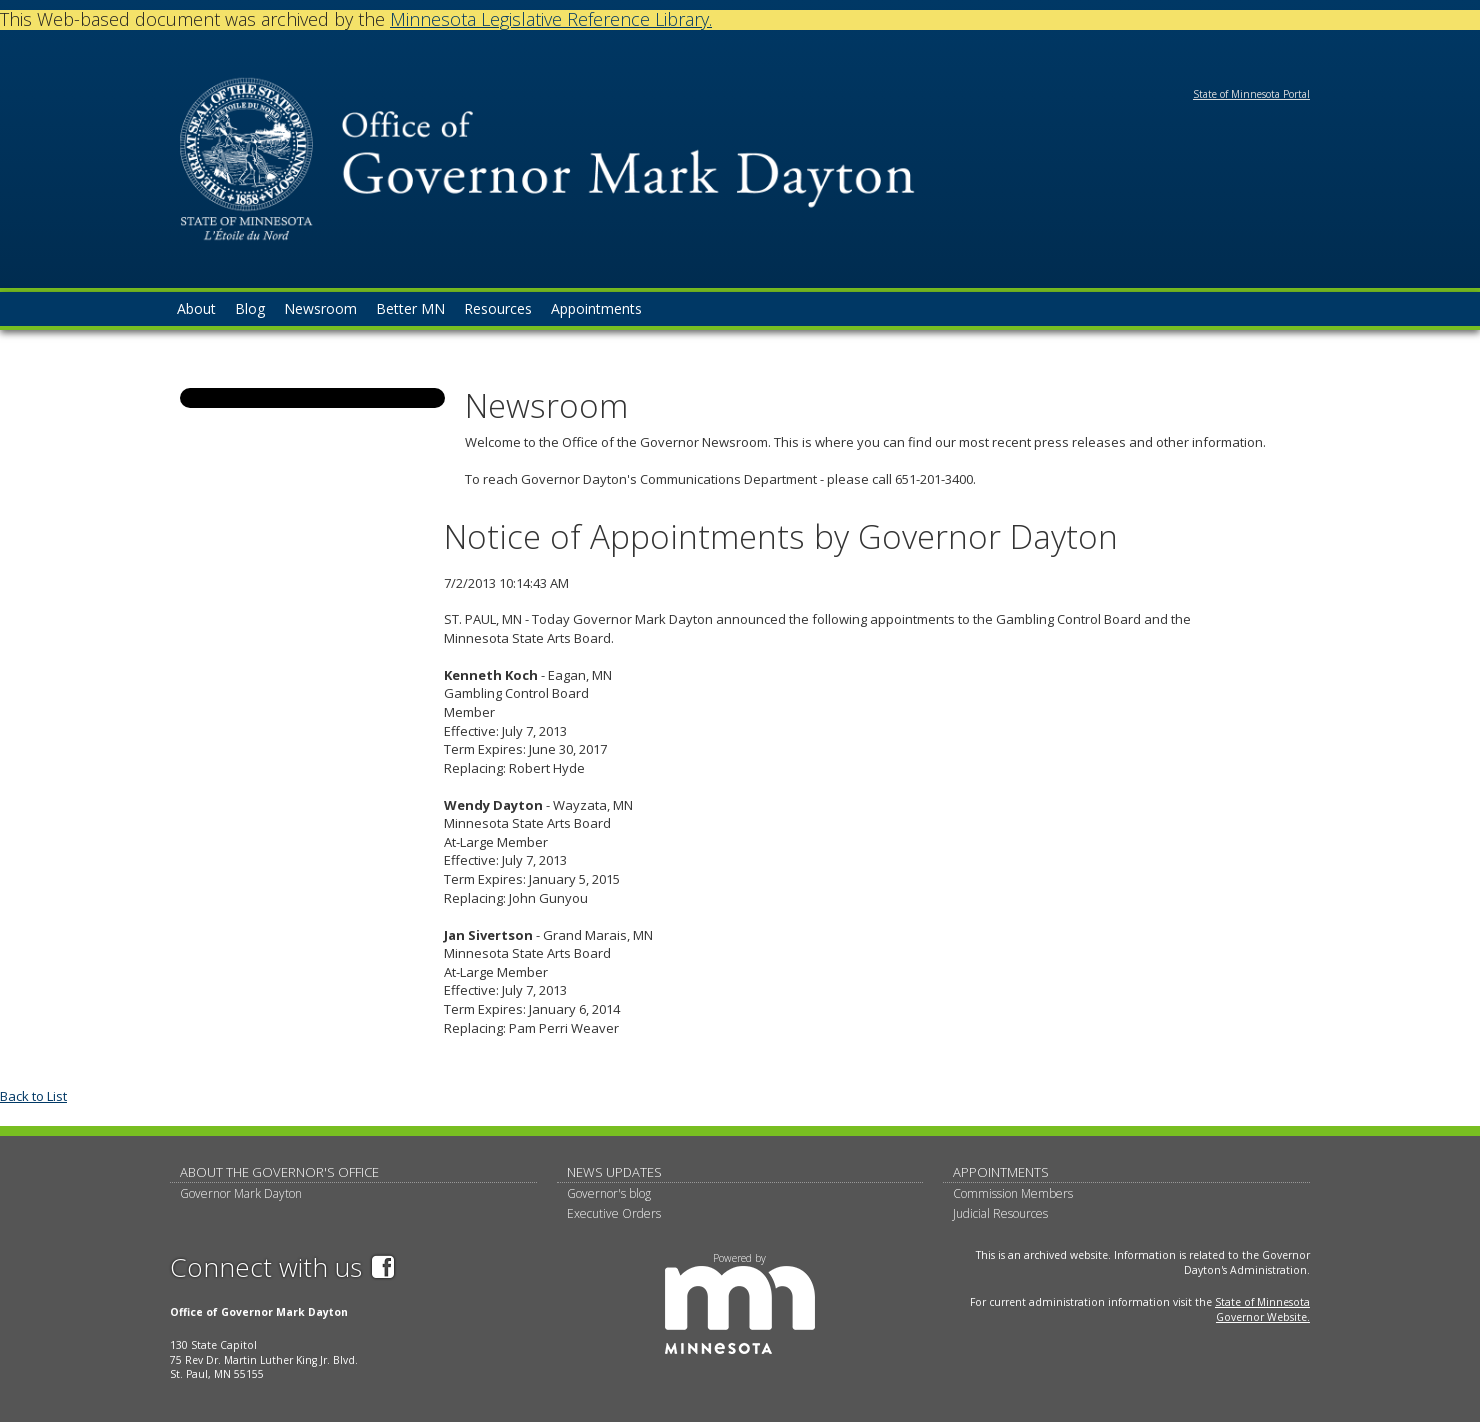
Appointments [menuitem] (596, 308)
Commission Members (1013, 1193)
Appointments (1001, 1172)
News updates (614, 1172)
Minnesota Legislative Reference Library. (551, 19)
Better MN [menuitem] (410, 308)
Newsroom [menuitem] (320, 308)
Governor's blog (609, 1193)
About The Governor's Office (279, 1172)
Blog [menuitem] (250, 308)
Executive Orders (614, 1213)
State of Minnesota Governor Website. (1262, 1309)
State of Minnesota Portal (1251, 94)
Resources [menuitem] (498, 308)
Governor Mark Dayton (241, 1193)
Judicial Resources (1000, 1213)
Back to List (33, 1096)
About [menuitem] (196, 308)
